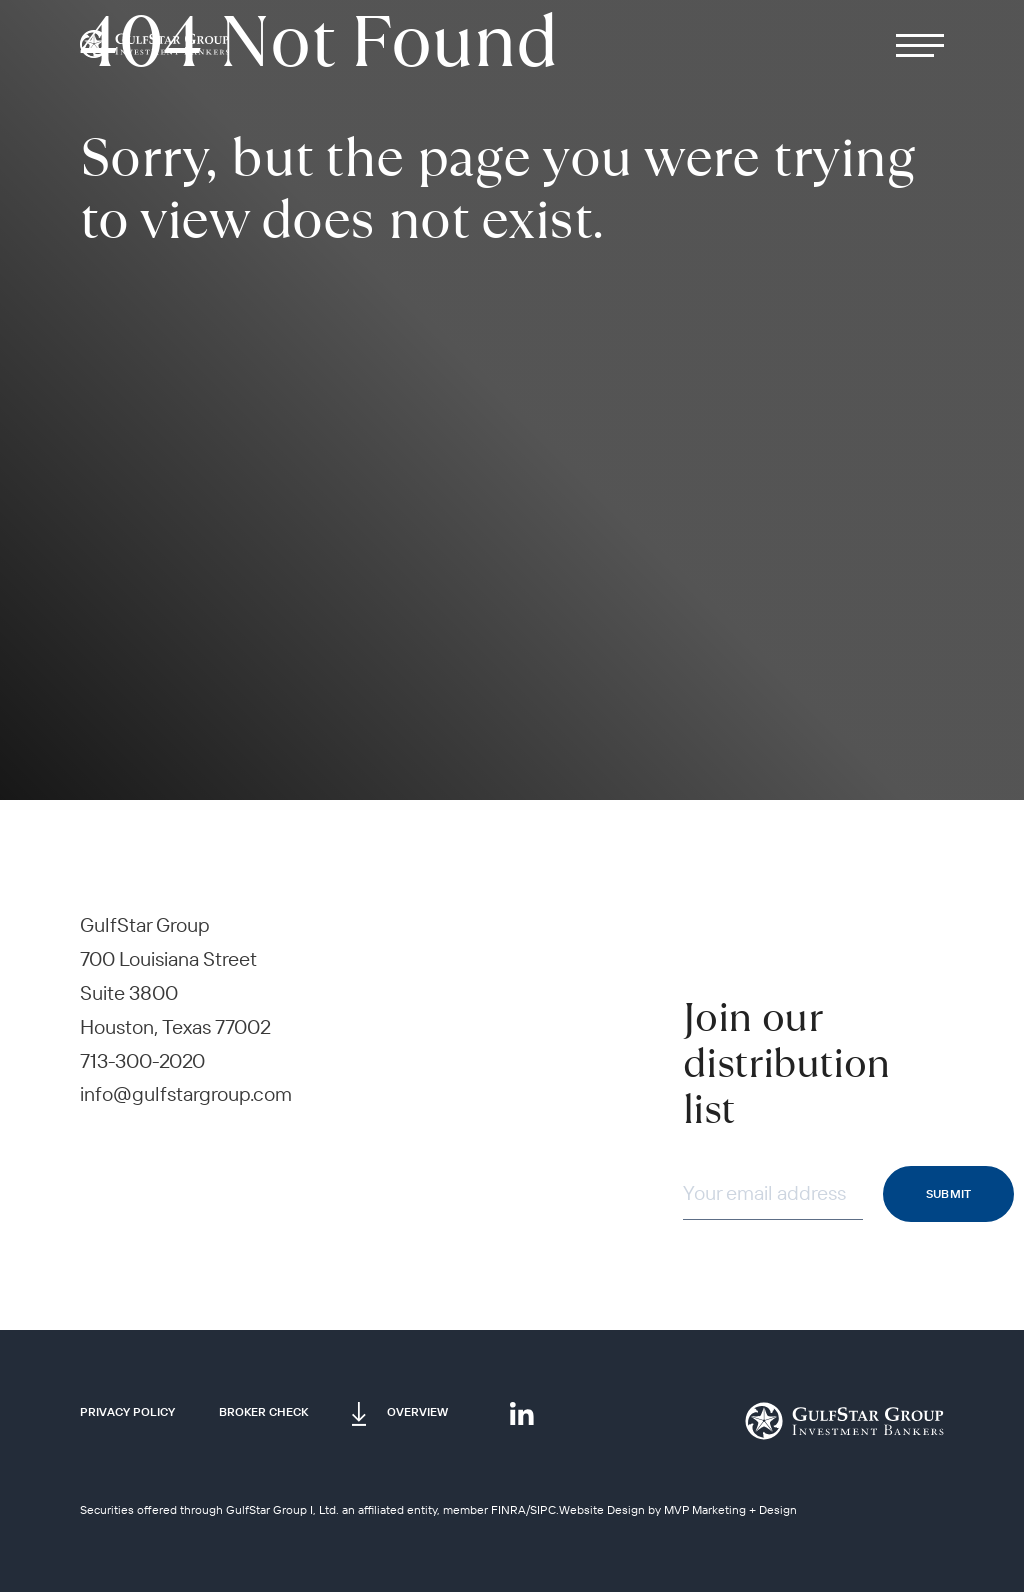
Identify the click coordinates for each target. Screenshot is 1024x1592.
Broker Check (263, 1411)
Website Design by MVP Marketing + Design (678, 1509)
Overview (417, 1411)
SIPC (543, 1509)
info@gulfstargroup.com (186, 1093)
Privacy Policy (127, 1411)
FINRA (508, 1509)
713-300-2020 (142, 1060)
